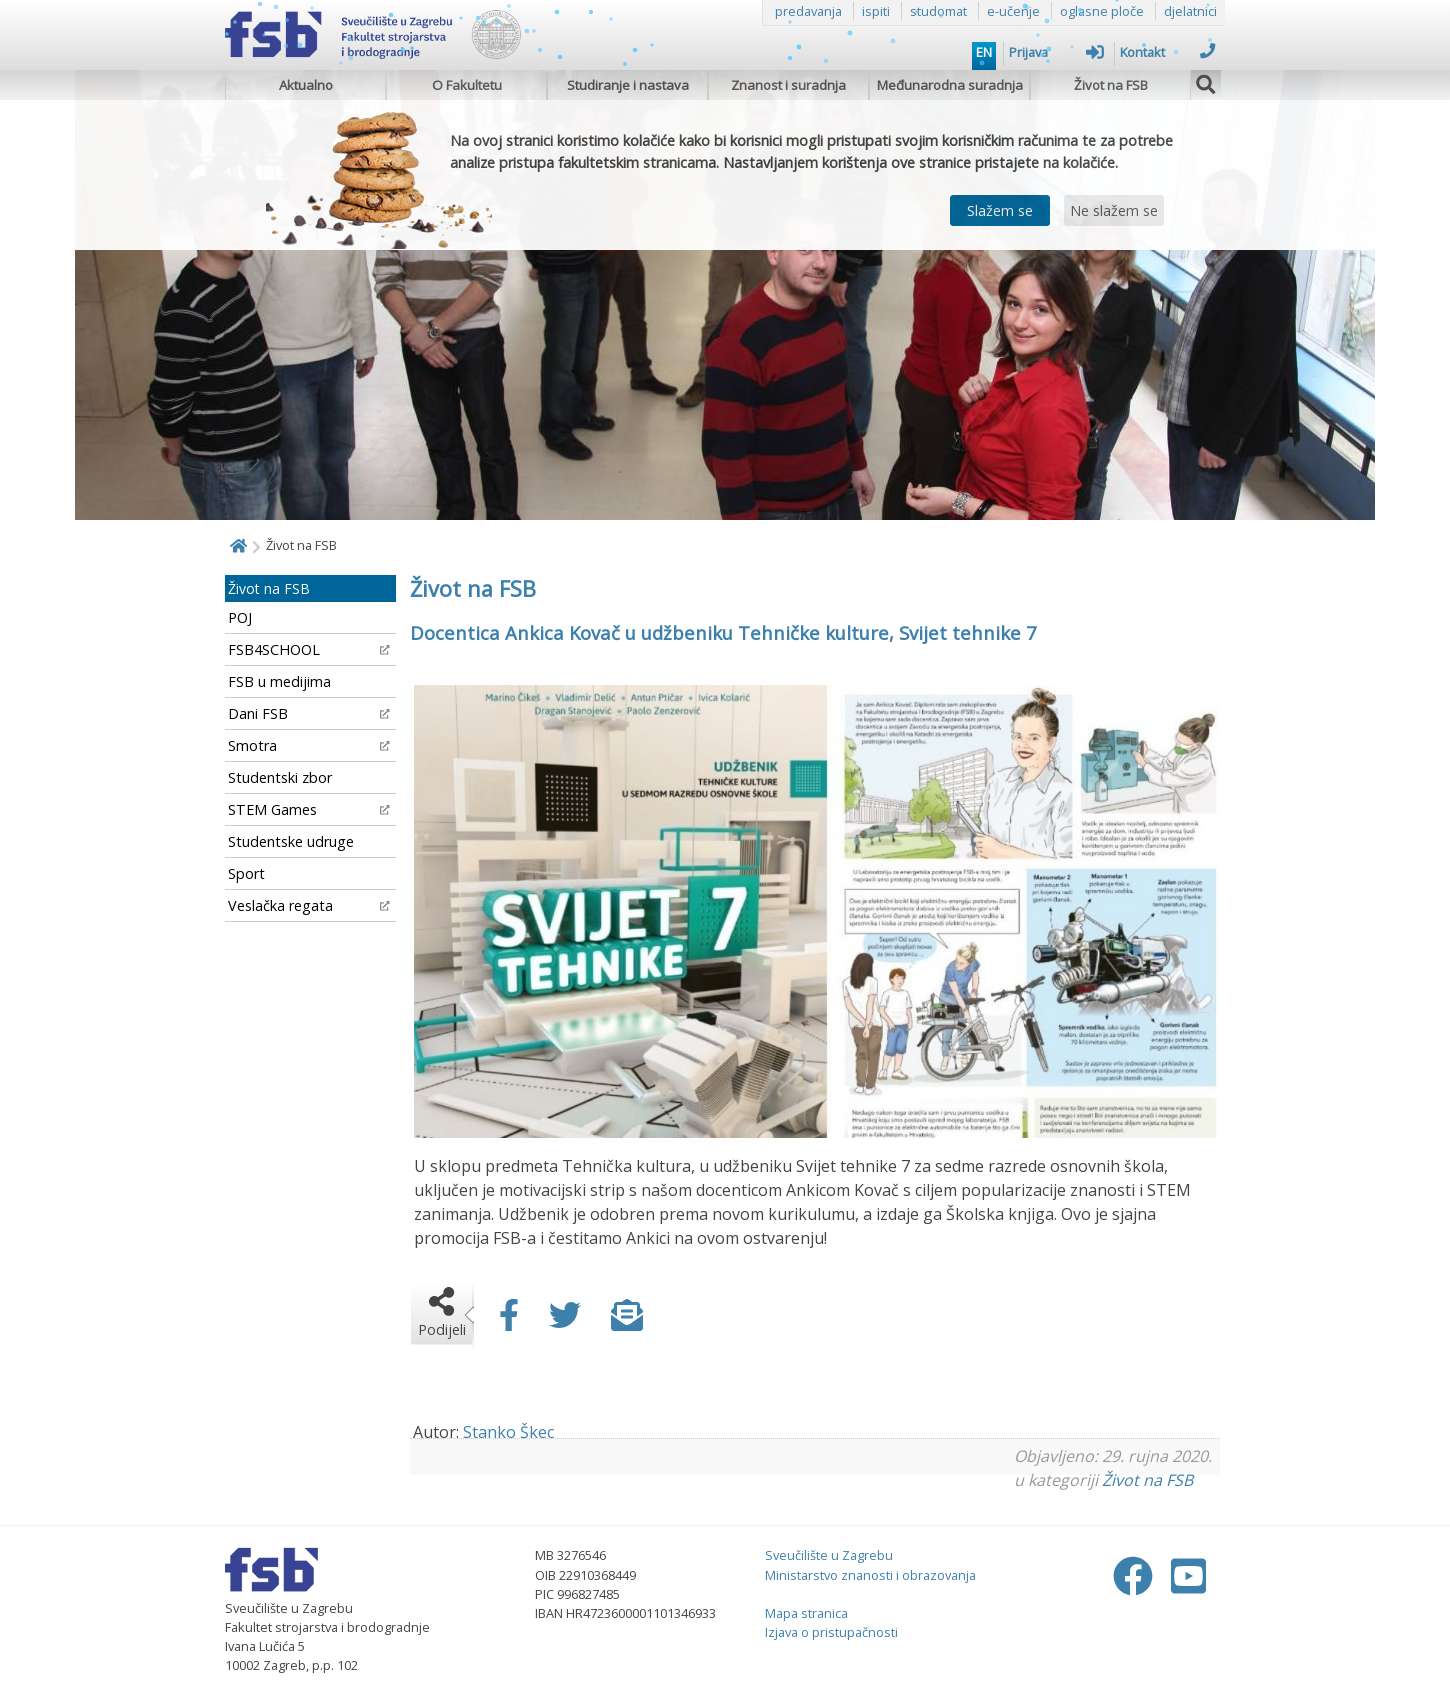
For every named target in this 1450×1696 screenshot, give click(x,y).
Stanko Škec (508, 1432)
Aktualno (306, 85)
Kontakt (1167, 52)
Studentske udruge (291, 841)
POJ (240, 617)
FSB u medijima (279, 681)
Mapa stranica (806, 1613)
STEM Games (309, 809)
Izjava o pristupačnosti (831, 1632)
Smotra (309, 745)
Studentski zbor (280, 777)
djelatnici (1190, 11)
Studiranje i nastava (628, 85)
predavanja (808, 11)
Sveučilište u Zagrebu (829, 1555)
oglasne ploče (1102, 11)
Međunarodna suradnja (950, 85)
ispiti (876, 11)
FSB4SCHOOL (309, 649)
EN (984, 52)
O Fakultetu (467, 85)
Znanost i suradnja (788, 85)
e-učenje (1013, 11)
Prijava (1056, 52)
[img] (1206, 82)
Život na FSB (1111, 85)
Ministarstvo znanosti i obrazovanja (870, 1575)
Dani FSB (309, 713)
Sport (246, 873)
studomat (938, 11)
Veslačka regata (309, 905)
